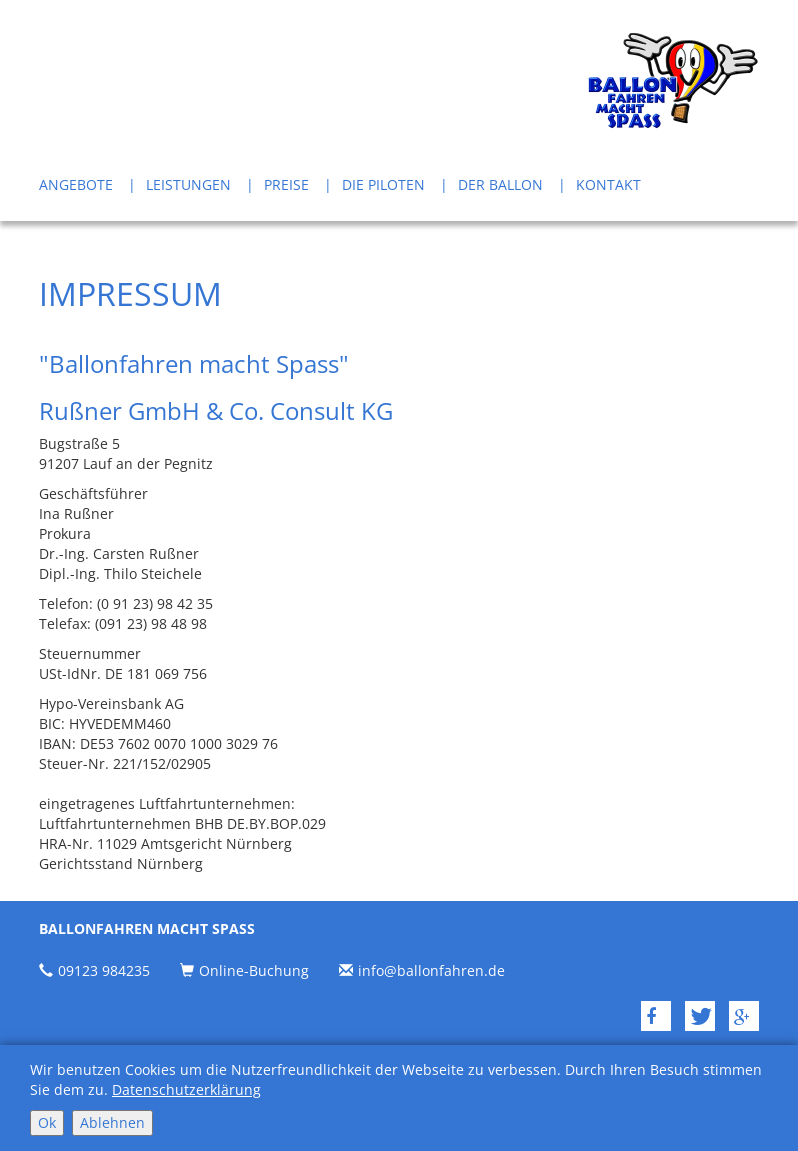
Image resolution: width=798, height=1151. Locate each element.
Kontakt (608, 184)
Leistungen (188, 184)
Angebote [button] (76, 184)
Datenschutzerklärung (186, 1089)
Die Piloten (383, 184)
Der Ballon (500, 184)
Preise (286, 184)
